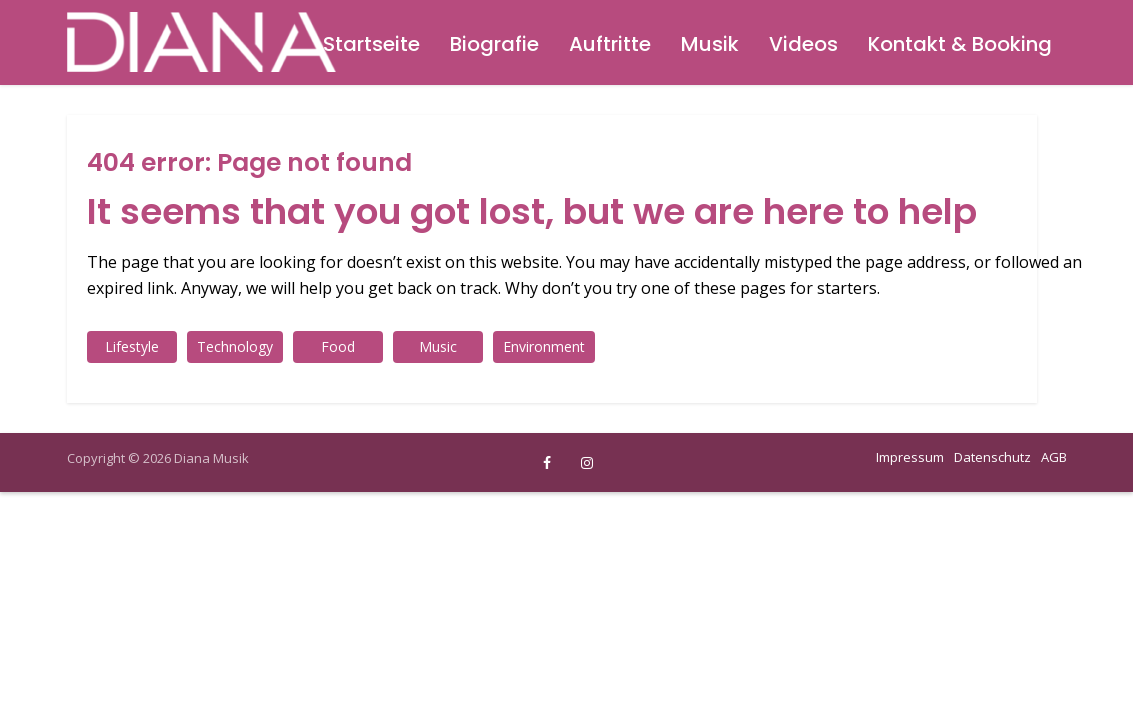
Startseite (371, 44)
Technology (235, 346)
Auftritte (610, 44)
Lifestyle (132, 346)
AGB (1054, 457)
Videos (803, 44)
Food (338, 346)
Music (438, 346)
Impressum (910, 457)
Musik (710, 44)
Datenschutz (992, 457)
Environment (544, 346)
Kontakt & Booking (960, 44)
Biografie (494, 44)
